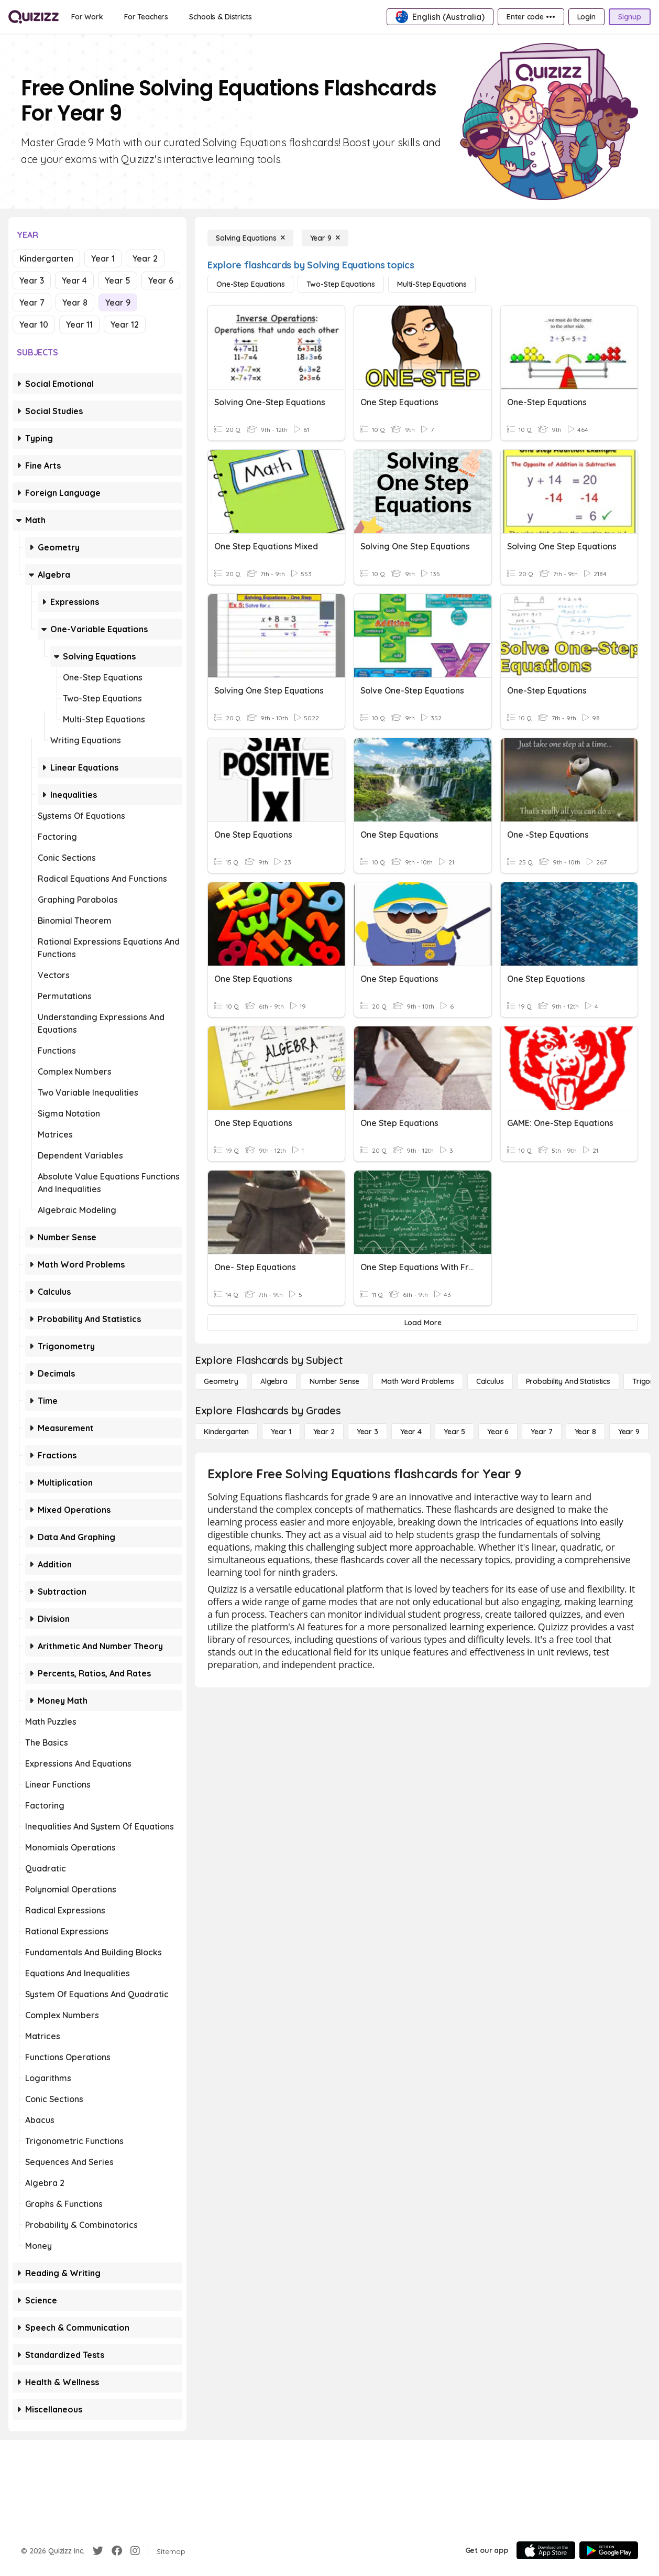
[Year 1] (281, 1431)
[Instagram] (135, 2550)
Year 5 (117, 280)
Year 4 (74, 280)
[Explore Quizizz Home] (33, 17)
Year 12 (125, 324)
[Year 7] (541, 1431)
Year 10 (33, 324)
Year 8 (74, 302)
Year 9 (117, 302)
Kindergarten (46, 258)
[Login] (586, 16)
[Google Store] (608, 2550)
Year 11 (79, 324)
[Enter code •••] (531, 16)
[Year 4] (411, 1431)
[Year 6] (498, 1431)
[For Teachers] (146, 16)
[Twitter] (98, 2550)
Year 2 (145, 258)
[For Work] (87, 16)
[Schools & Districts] (220, 16)
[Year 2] (324, 1431)
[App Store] (546, 2550)
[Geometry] (221, 1381)
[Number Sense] (334, 1381)
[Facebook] (117, 2550)
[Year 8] (585, 1431)
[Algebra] (273, 1381)
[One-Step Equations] (250, 284)
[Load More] (422, 1322)
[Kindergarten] (226, 1431)
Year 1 (103, 258)
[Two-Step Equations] (340, 284)
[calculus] (490, 1381)
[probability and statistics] (568, 1381)
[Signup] (630, 16)
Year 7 (32, 302)
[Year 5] (454, 1431)
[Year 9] (325, 238)
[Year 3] (367, 1431)
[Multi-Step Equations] (432, 284)
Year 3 (31, 280)
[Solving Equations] (250, 238)
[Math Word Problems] (417, 1381)
